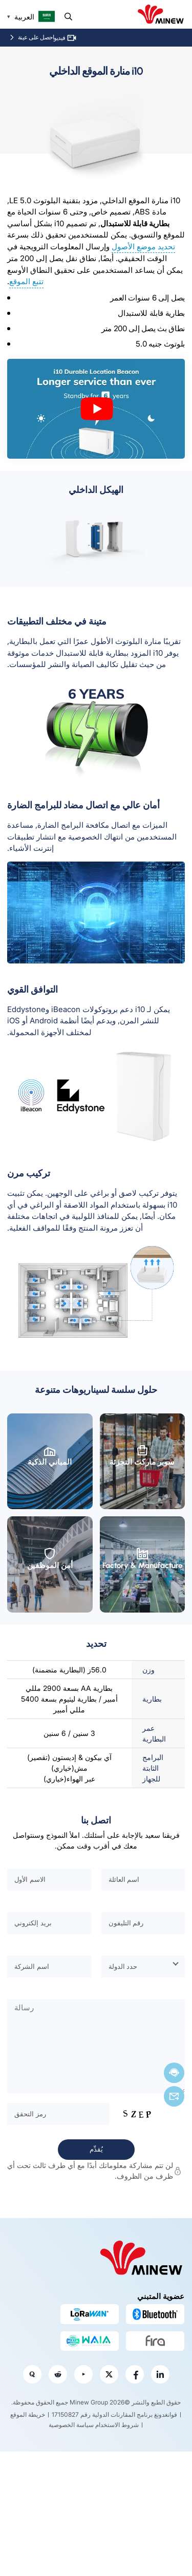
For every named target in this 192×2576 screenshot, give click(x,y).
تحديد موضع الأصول (143, 246)
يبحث (68, 16)
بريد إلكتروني (174, 2096)
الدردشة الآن (174, 2072)
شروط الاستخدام (117, 2425)
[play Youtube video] (96, 409)
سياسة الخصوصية (71, 2425)
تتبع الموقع (26, 281)
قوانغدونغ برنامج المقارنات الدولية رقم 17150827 (114, 2414)
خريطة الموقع (27, 2414)
